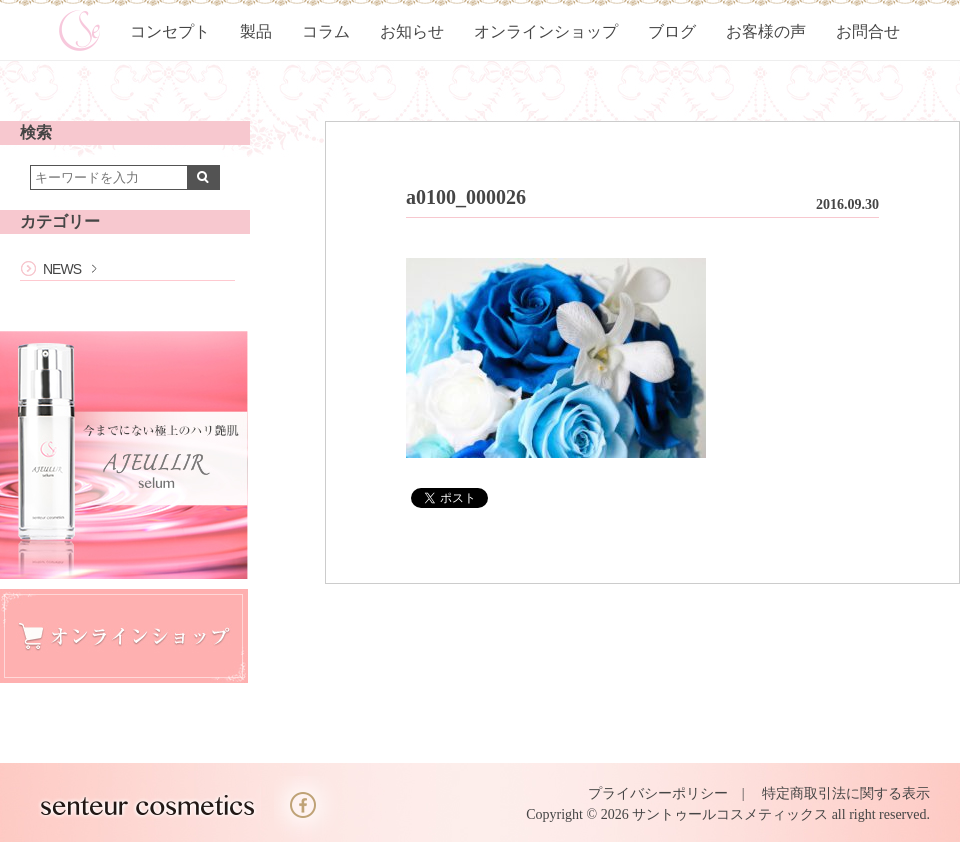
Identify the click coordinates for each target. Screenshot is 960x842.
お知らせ (412, 31)
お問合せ (868, 31)
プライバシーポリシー (658, 793)
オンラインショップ (546, 31)
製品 (256, 31)
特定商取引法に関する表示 (846, 793)
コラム (326, 31)
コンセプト (170, 31)
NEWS (62, 269)
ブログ (672, 31)
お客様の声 (766, 31)
